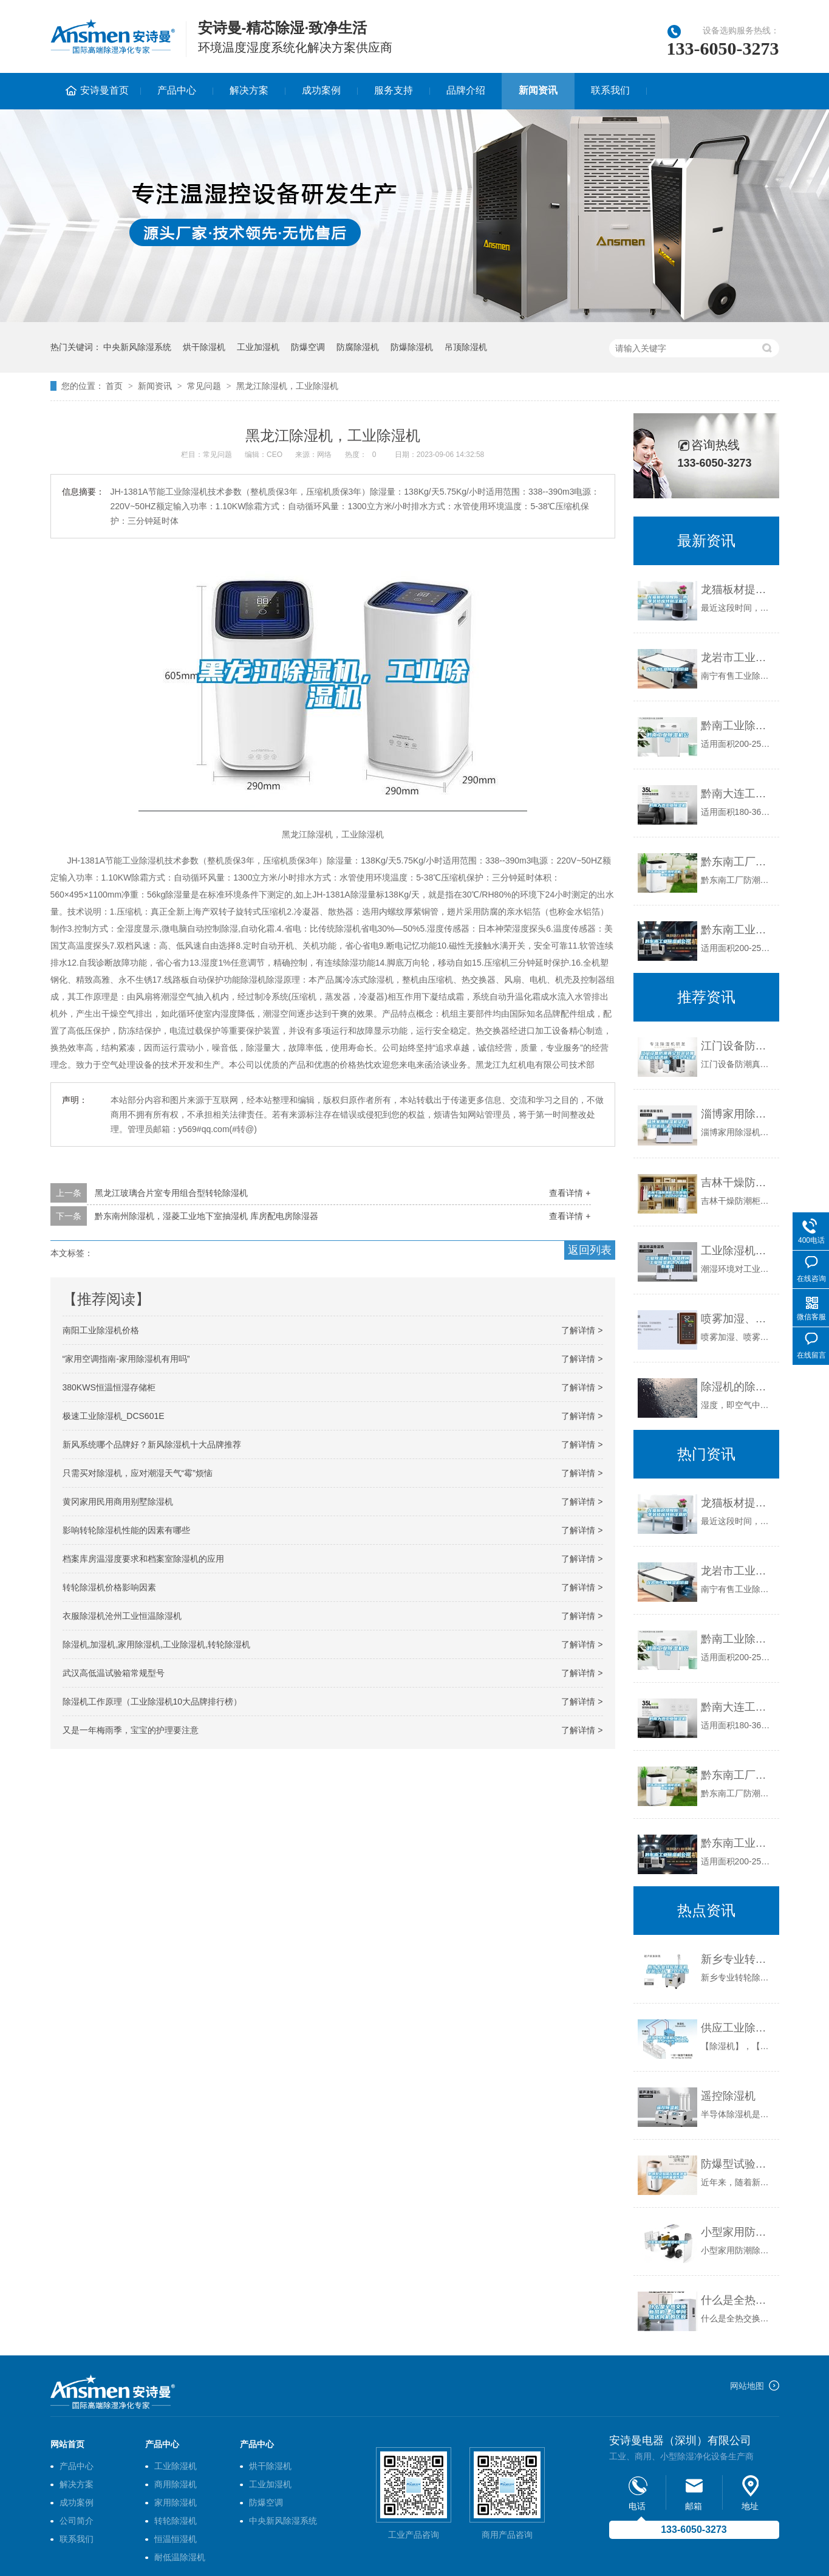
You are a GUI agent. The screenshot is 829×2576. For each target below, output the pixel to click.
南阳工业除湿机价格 (101, 1330)
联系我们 (610, 90)
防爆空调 (308, 347)
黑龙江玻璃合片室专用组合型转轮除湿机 (171, 1193)
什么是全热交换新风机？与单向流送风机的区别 (737, 2300)
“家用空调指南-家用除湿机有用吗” (126, 1359)
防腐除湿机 (357, 347)
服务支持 (393, 90)
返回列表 (590, 1250)
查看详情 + (569, 1193)
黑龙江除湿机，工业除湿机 (287, 386)
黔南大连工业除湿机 (737, 794)
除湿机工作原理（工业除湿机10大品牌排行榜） (152, 1701)
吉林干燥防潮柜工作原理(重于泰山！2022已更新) (737, 1182)
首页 (114, 386)
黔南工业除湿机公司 (737, 726)
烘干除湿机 (204, 347)
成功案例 (321, 90)
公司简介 (77, 2521)
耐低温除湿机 (179, 2557)
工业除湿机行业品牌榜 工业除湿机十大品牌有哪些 (737, 1251)
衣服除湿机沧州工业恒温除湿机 (122, 1616)
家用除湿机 (175, 2502)
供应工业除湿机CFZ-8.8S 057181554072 (737, 2028)
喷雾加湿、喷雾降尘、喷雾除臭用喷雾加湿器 (737, 1319)
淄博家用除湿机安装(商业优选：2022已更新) (737, 1114)
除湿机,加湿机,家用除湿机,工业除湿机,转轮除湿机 (157, 1644)
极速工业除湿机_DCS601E (114, 1416)
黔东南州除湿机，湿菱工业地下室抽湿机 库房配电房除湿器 (206, 1216)
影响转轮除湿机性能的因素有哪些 (126, 1530)
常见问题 (204, 386)
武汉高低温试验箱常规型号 (114, 1673)
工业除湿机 (175, 2466)
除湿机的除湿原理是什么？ (737, 1387)
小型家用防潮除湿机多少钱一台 (737, 2232)
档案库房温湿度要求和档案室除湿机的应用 (143, 1559)
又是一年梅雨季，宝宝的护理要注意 (131, 1730)
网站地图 (747, 2386)
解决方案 (249, 90)
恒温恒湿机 (175, 2539)
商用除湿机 (175, 2484)
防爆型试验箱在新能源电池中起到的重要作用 (737, 2164)
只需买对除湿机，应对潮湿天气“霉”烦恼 (138, 1473)
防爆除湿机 (412, 347)
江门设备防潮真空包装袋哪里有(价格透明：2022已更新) (737, 1046)
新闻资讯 (538, 90)
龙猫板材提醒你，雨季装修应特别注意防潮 (737, 589)
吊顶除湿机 (466, 347)
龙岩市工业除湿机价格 (737, 657)
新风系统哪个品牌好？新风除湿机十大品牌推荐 (152, 1444)
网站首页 (67, 2444)
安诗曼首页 (104, 90)
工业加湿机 (258, 347)
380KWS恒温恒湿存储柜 (109, 1387)
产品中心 (176, 90)
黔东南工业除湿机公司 (737, 930)
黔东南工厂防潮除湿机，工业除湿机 (737, 862)
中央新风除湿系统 (137, 347)
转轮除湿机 (175, 2521)
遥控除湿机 (728, 2096)
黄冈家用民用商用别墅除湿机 (118, 1501)
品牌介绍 (465, 90)
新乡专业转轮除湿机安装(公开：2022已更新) (737, 1959)
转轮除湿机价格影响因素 (109, 1587)
